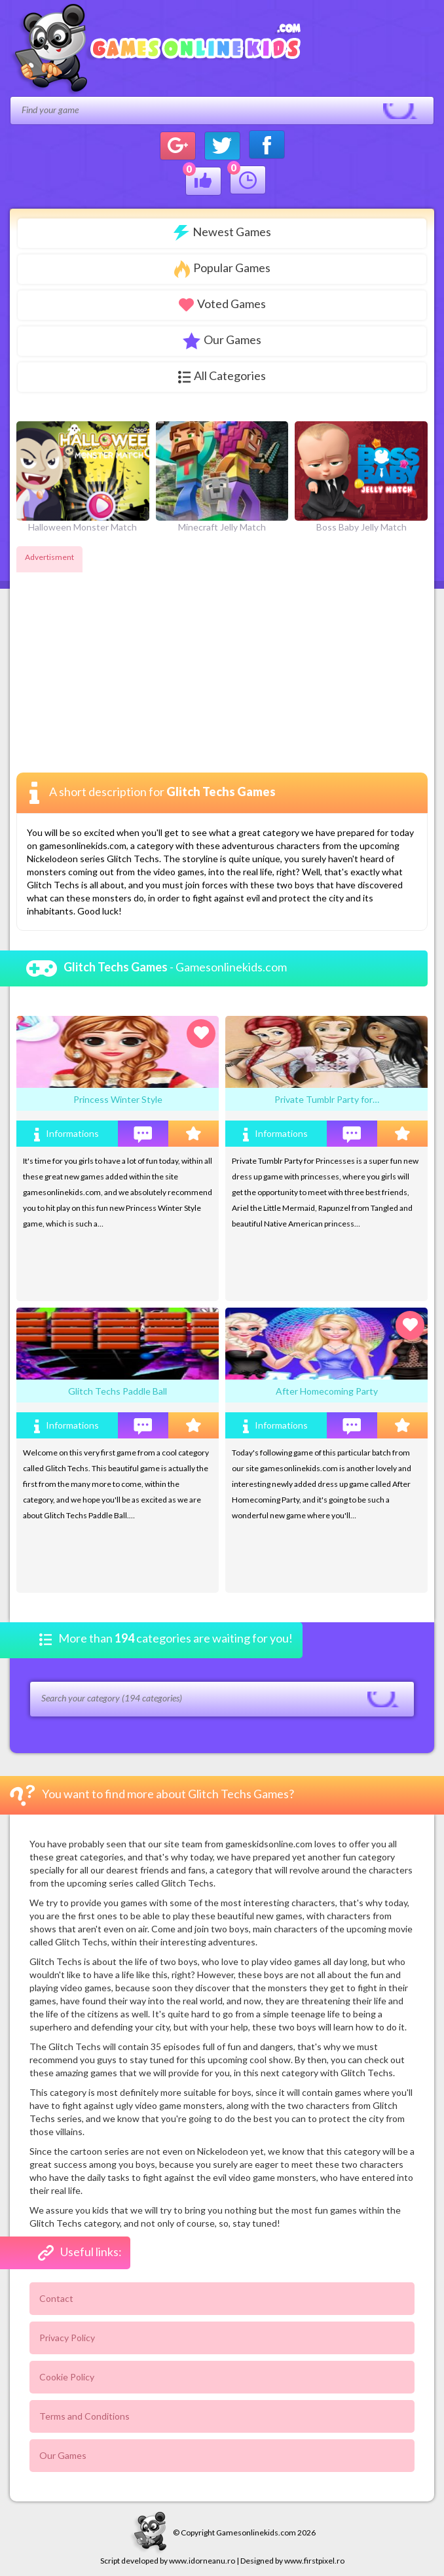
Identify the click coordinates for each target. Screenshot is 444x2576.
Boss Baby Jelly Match (361, 476)
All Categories (222, 375)
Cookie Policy (66, 2376)
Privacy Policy (67, 2337)
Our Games (222, 340)
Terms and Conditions (84, 2416)
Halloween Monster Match (82, 476)
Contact (56, 2298)
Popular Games (222, 269)
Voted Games (222, 303)
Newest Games (222, 232)
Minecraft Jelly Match (222, 476)
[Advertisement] (126, 658)
